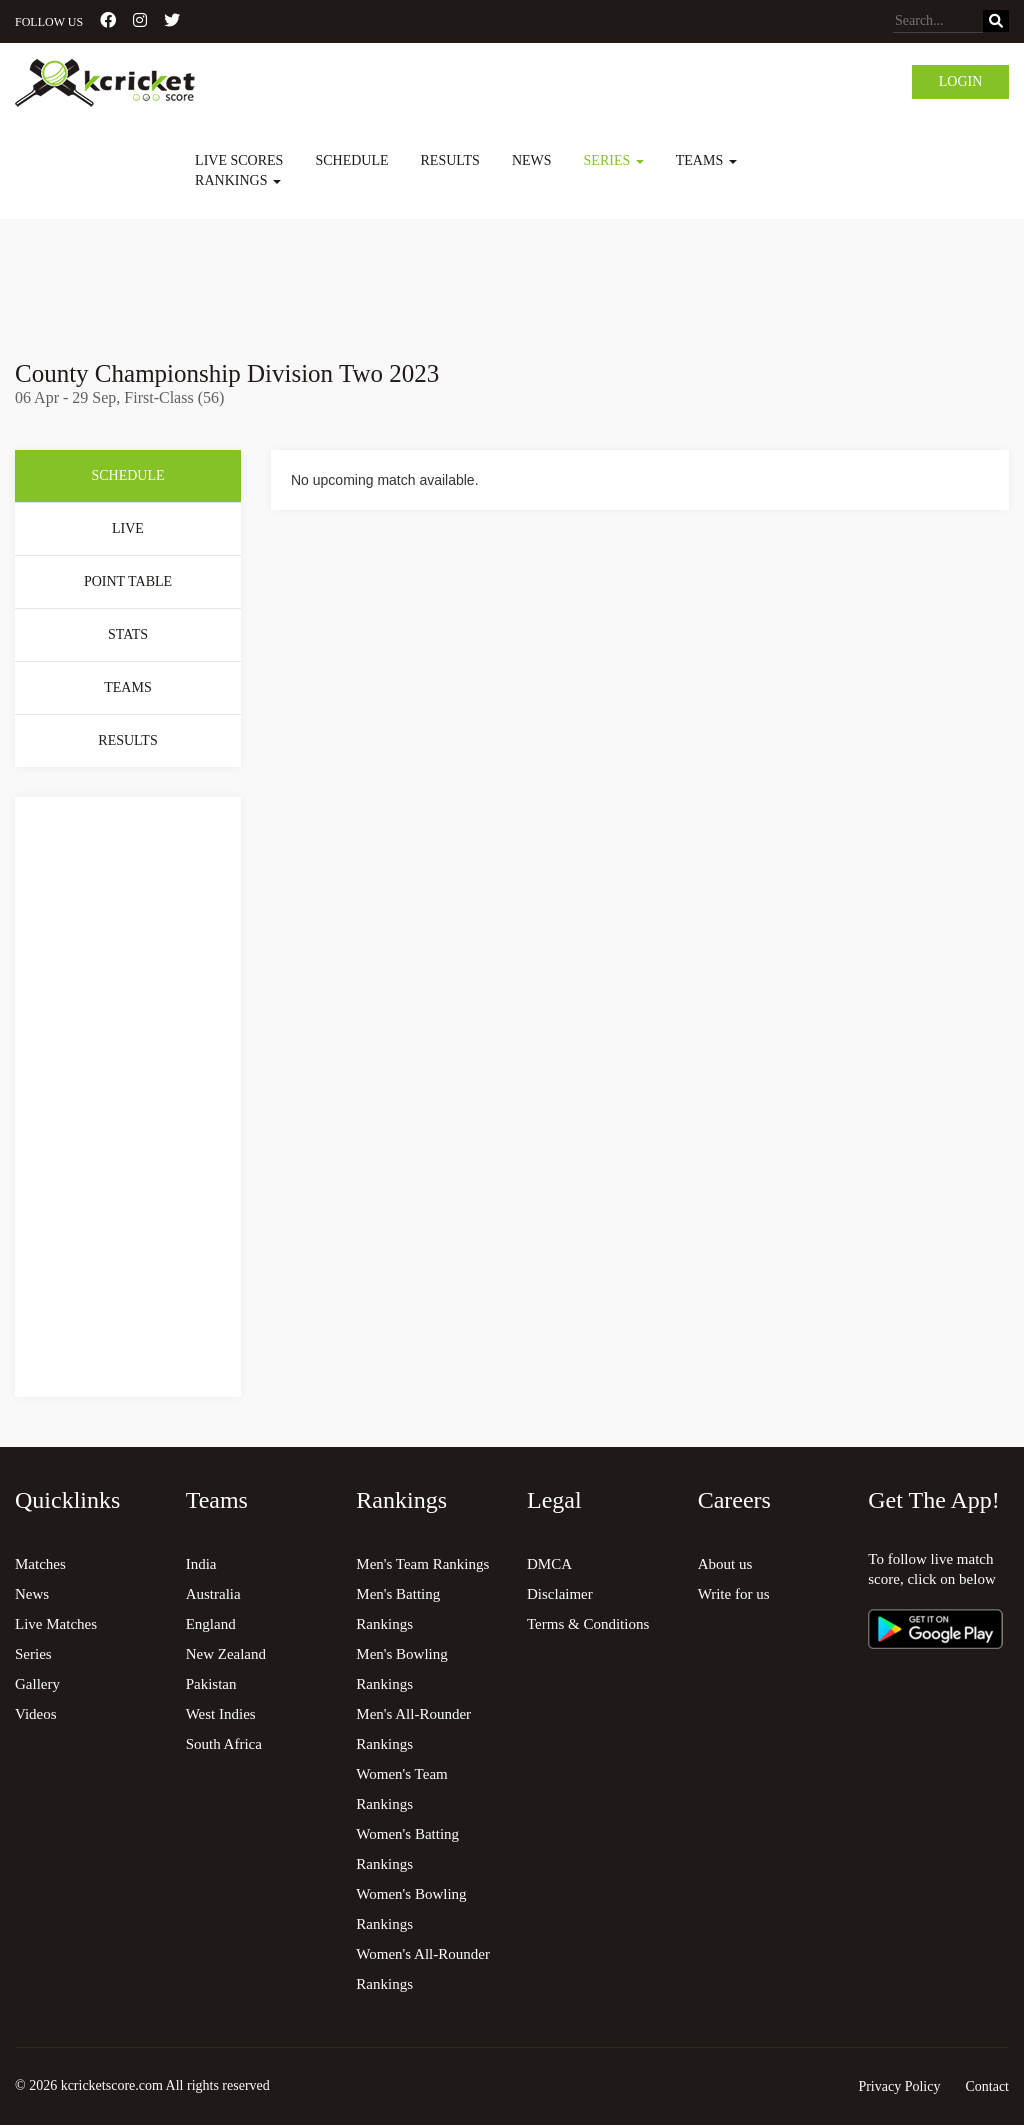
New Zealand (226, 1654)
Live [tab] (128, 528)
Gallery (37, 1684)
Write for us (734, 1594)
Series (33, 1654)
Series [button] (614, 160)
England (211, 1624)
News (532, 160)
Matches (40, 1564)
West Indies (221, 1714)
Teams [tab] (127, 687)
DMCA (549, 1564)
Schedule (351, 160)
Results (450, 160)
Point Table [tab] (128, 581)
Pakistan (211, 1684)
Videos (36, 1714)
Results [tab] (127, 740)
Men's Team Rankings (422, 1564)
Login (961, 81)
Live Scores (239, 160)
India (201, 1564)
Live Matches (56, 1624)
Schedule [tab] (127, 475)
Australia (213, 1594)
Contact (987, 2086)
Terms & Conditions (588, 1624)
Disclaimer (560, 1594)
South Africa (224, 1744)
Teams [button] (706, 160)
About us (725, 1564)
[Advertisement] (512, 275)
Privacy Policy (899, 2086)
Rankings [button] (238, 180)
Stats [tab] (128, 634)
